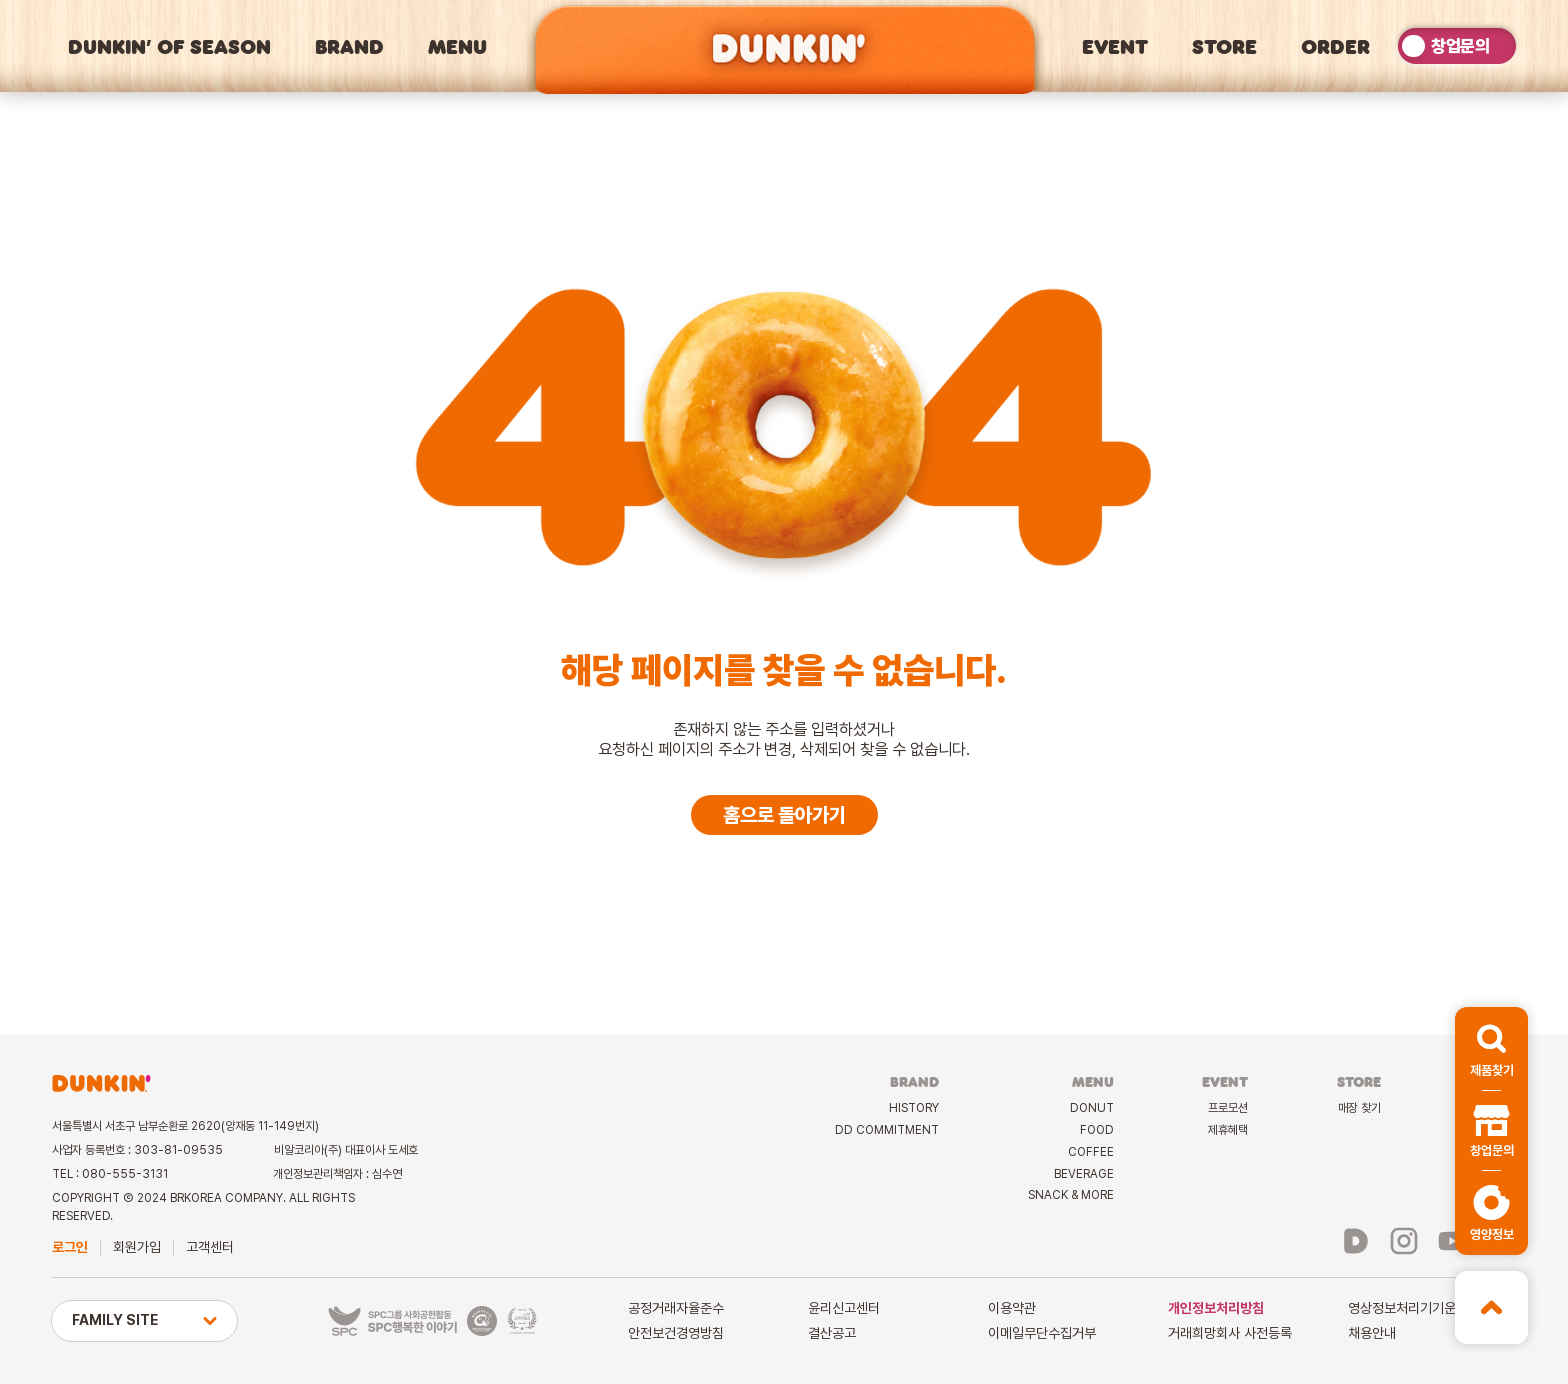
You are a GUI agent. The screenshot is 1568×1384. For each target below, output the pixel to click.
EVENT (1115, 46)
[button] (1491, 1049)
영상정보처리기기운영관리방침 (1432, 1308)
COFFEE (1091, 1152)
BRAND (349, 46)
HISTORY (914, 1108)
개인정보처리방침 (1216, 1308)
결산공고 (832, 1333)
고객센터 (210, 1247)
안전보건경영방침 (676, 1333)
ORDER (1335, 46)
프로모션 (1228, 1108)
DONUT (1092, 1108)
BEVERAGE (1084, 1174)
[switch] (1457, 45)
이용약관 (1012, 1308)
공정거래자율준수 (676, 1308)
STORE (1224, 46)
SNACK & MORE (1071, 1195)
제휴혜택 (1228, 1130)
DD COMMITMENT (887, 1130)
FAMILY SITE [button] (144, 1320)
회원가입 (137, 1247)
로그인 (70, 1247)
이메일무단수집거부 (1042, 1333)
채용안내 (1372, 1333)
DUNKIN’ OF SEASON (169, 46)
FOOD (1097, 1130)
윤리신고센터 (844, 1308)
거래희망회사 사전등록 (1230, 1333)
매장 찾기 (1359, 1108)
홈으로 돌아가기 (784, 815)
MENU (457, 46)
